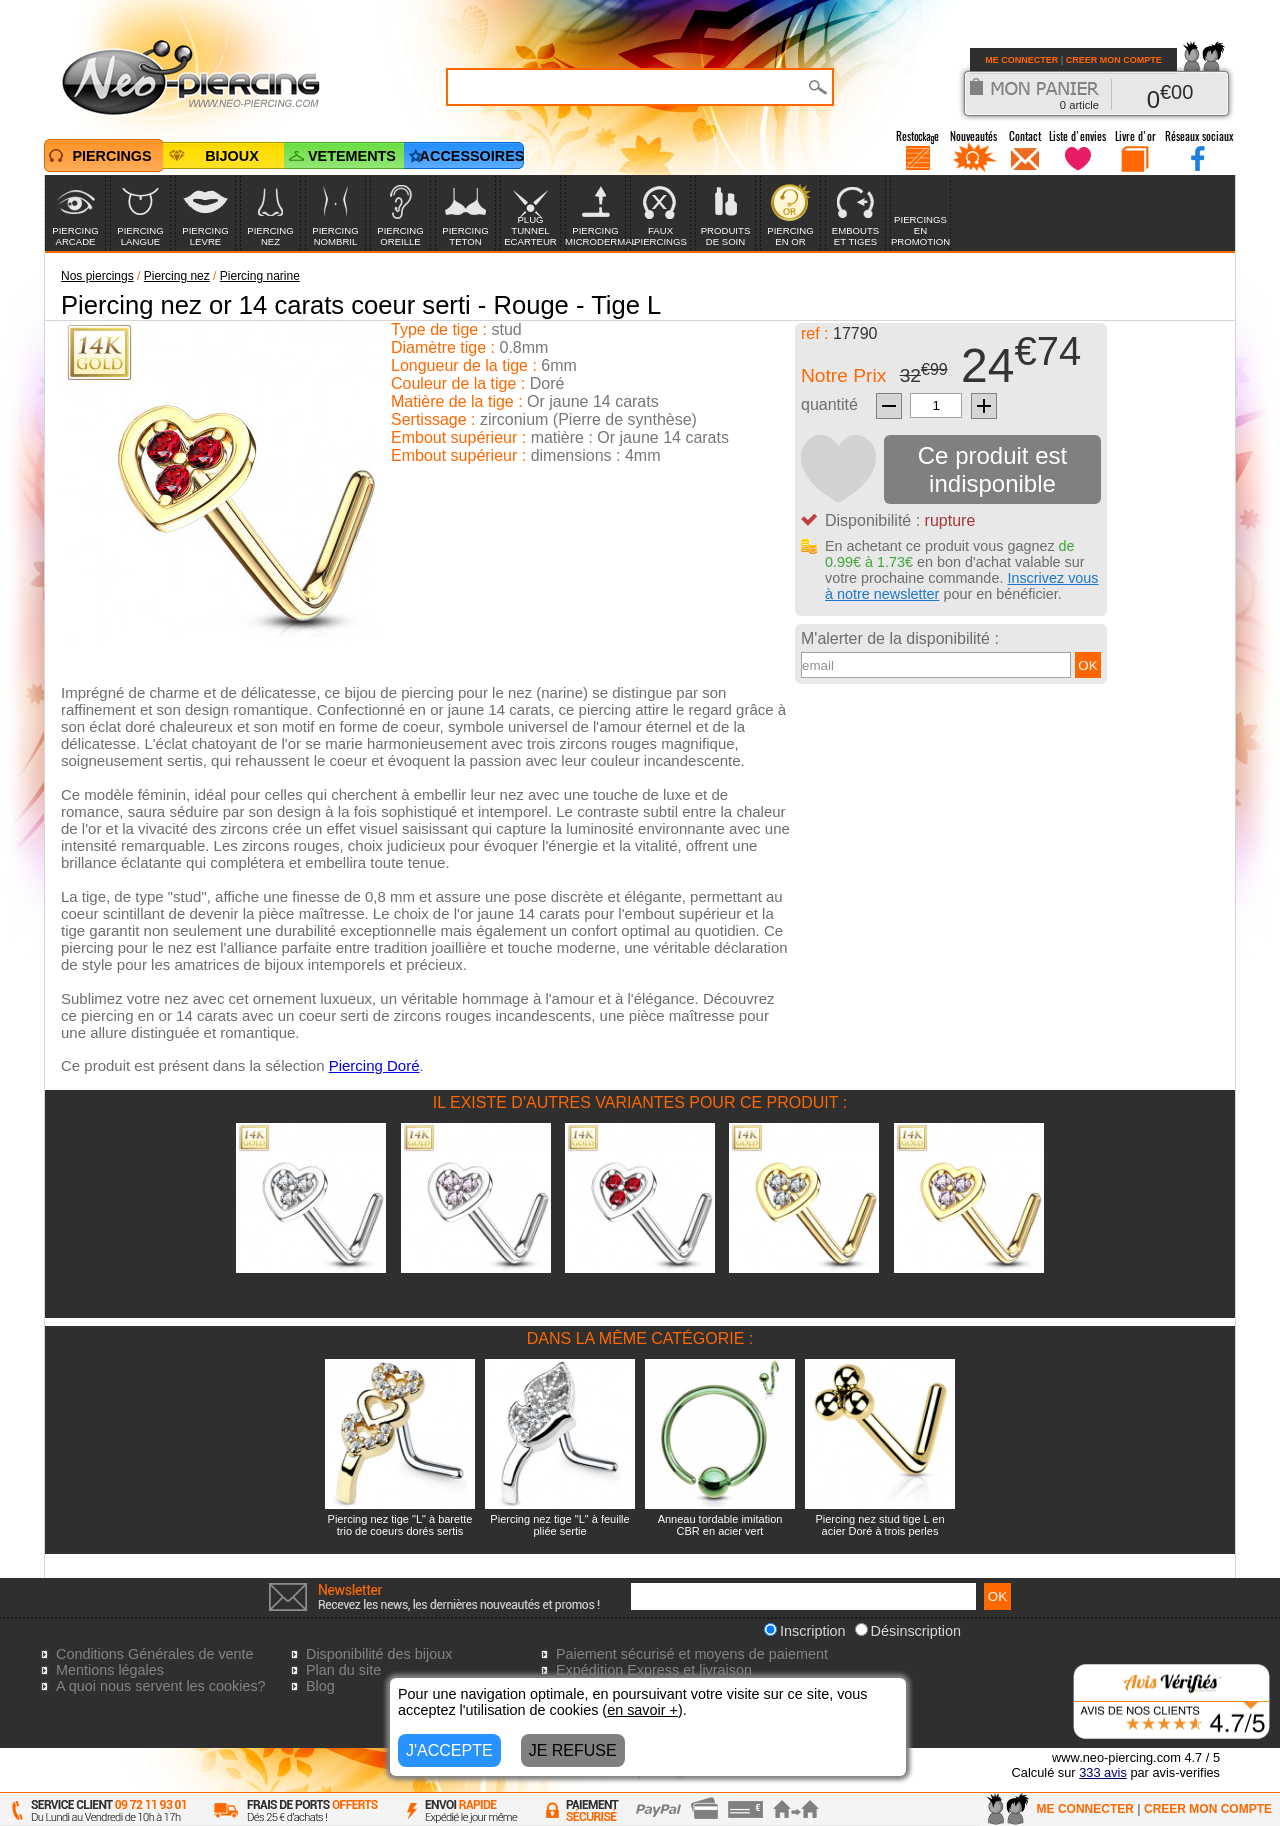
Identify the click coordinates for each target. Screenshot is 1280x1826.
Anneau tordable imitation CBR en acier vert (720, 1525)
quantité (829, 404)
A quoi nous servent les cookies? (161, 1686)
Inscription (805, 1631)
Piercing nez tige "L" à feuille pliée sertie (559, 1525)
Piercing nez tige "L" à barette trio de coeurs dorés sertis (400, 1525)
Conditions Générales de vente (155, 1654)
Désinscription (908, 1631)
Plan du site (343, 1670)
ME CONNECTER (1021, 60)
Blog (320, 1686)
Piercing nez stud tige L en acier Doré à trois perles (879, 1525)
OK (1087, 665)
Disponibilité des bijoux (379, 1654)
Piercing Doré (374, 1065)
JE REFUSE (573, 1750)
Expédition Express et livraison (654, 1670)
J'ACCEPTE (449, 1750)
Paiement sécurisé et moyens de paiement (692, 1654)
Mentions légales (110, 1670)
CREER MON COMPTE (1114, 60)
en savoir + (642, 1710)
